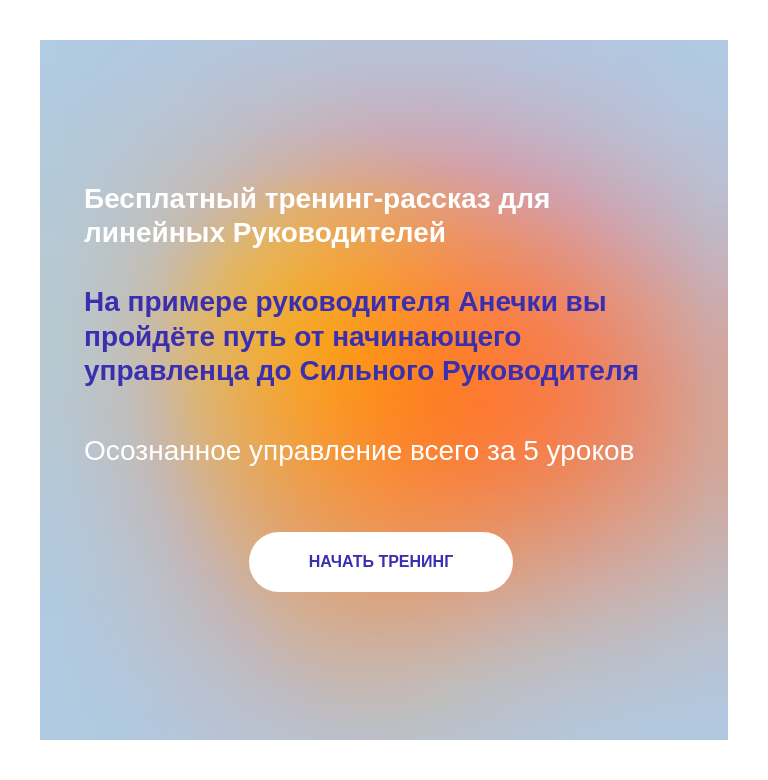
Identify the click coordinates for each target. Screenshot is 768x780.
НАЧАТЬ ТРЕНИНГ (381, 561)
